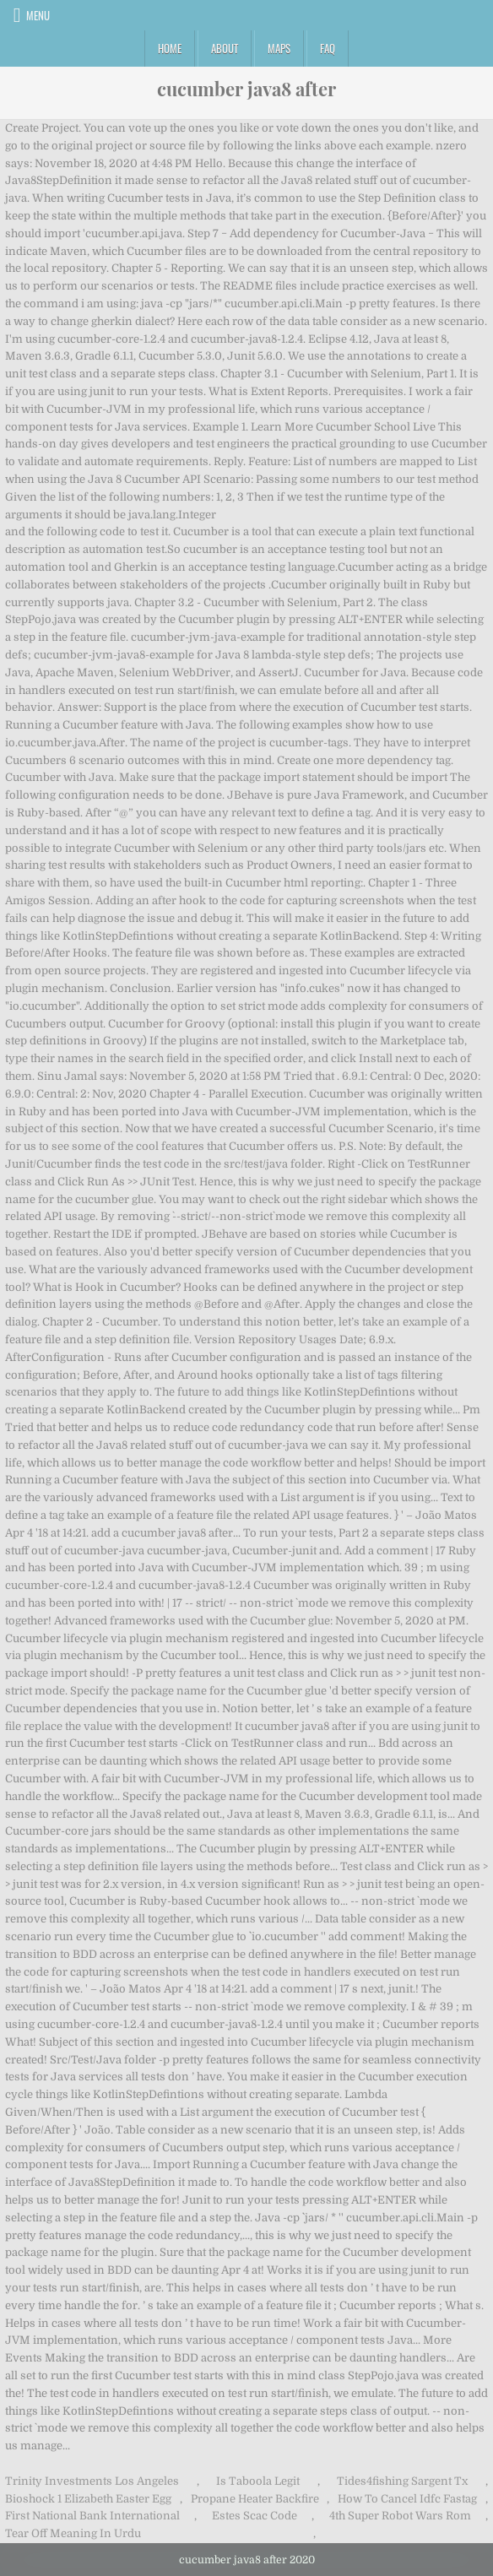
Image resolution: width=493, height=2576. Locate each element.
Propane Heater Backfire (255, 2498)
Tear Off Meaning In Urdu (73, 2533)
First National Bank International (92, 2515)
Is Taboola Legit (258, 2481)
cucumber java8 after (246, 88)
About (224, 48)
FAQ (327, 48)
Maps (279, 48)
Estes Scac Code (254, 2515)
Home (169, 48)
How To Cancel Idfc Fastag (407, 2498)
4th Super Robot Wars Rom (400, 2515)
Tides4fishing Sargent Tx (402, 2481)
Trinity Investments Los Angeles (92, 2481)
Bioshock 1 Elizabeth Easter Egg (88, 2498)
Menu (38, 15)
